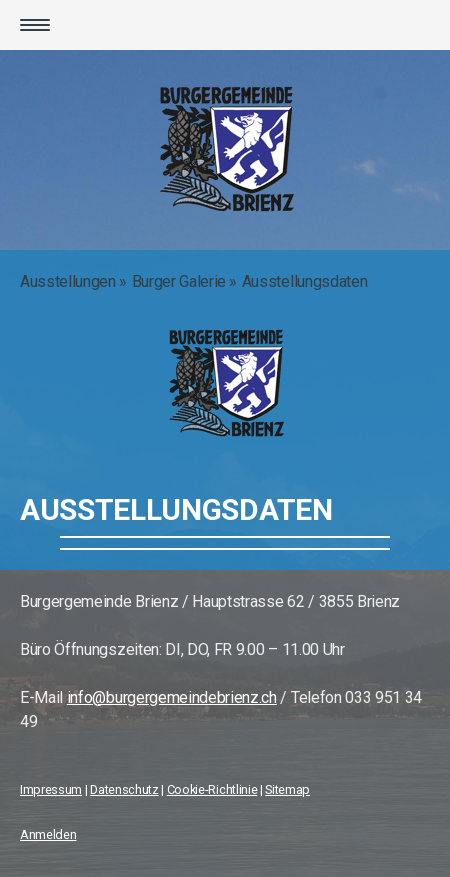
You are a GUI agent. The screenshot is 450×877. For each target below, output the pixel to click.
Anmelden (48, 834)
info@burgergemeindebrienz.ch (172, 697)
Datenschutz (124, 789)
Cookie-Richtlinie (212, 789)
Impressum (51, 789)
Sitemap (287, 789)
